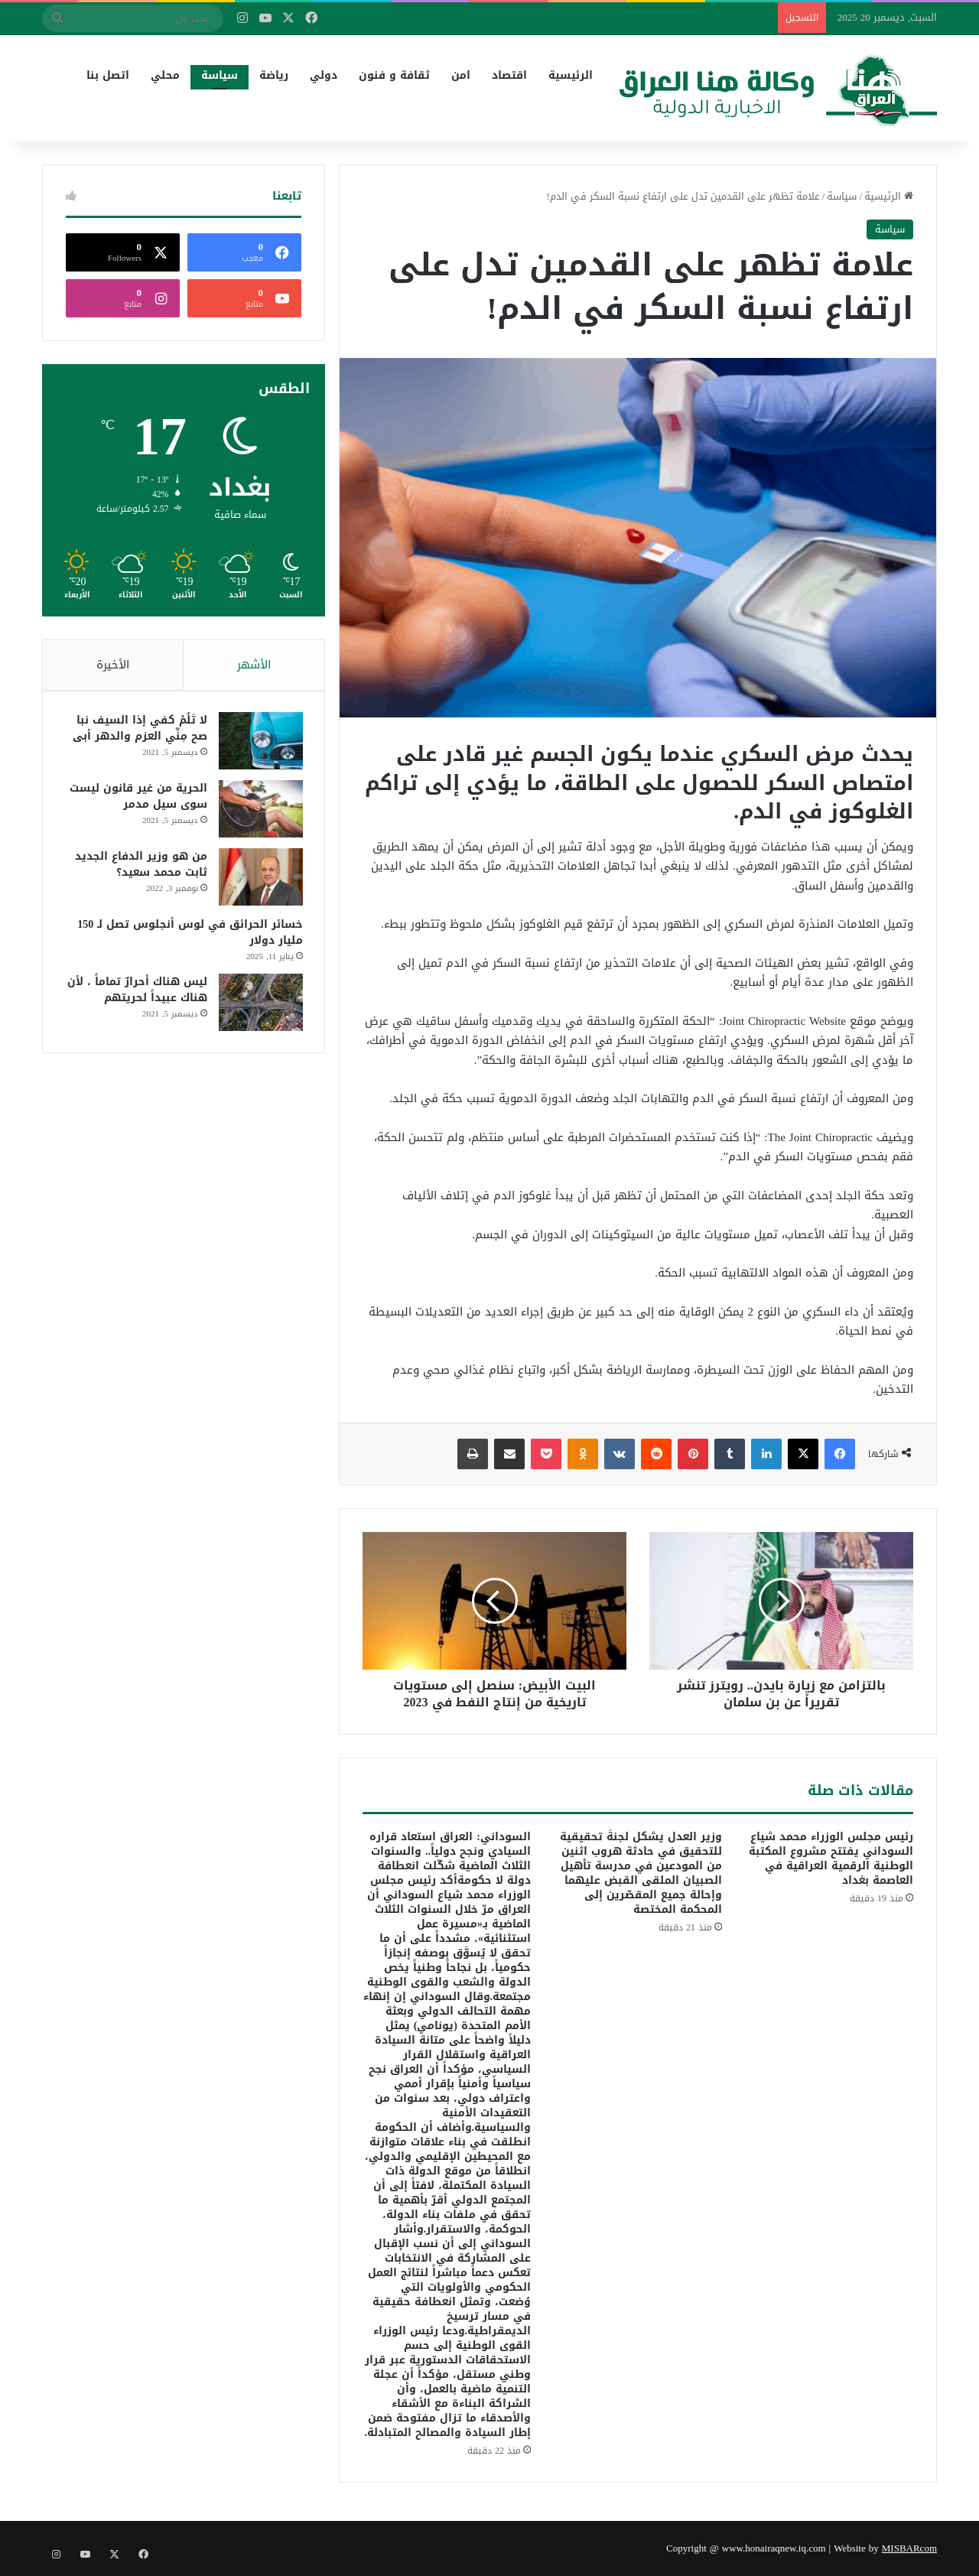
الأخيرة (112, 664)
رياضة (273, 75)
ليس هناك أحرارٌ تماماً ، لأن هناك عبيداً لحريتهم (136, 992)
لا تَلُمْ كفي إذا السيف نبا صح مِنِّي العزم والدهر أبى (138, 730)
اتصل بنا (107, 75)
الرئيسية (570, 75)
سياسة (219, 75)
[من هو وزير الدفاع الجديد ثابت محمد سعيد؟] (259, 879)
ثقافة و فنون (394, 75)
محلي (165, 75)
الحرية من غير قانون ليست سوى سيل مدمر (137, 798)
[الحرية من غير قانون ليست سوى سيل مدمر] (259, 811)
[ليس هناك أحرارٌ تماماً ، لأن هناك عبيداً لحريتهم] (259, 1004)
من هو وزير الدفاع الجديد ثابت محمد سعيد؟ (139, 866)
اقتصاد (509, 75)
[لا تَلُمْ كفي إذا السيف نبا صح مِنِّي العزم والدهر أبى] (259, 743)
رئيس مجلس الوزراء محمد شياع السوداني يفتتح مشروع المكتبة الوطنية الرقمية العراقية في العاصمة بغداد (831, 1858)
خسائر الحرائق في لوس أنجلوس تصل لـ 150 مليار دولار (188, 934)
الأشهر (254, 664)
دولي (323, 75)
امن (460, 75)
